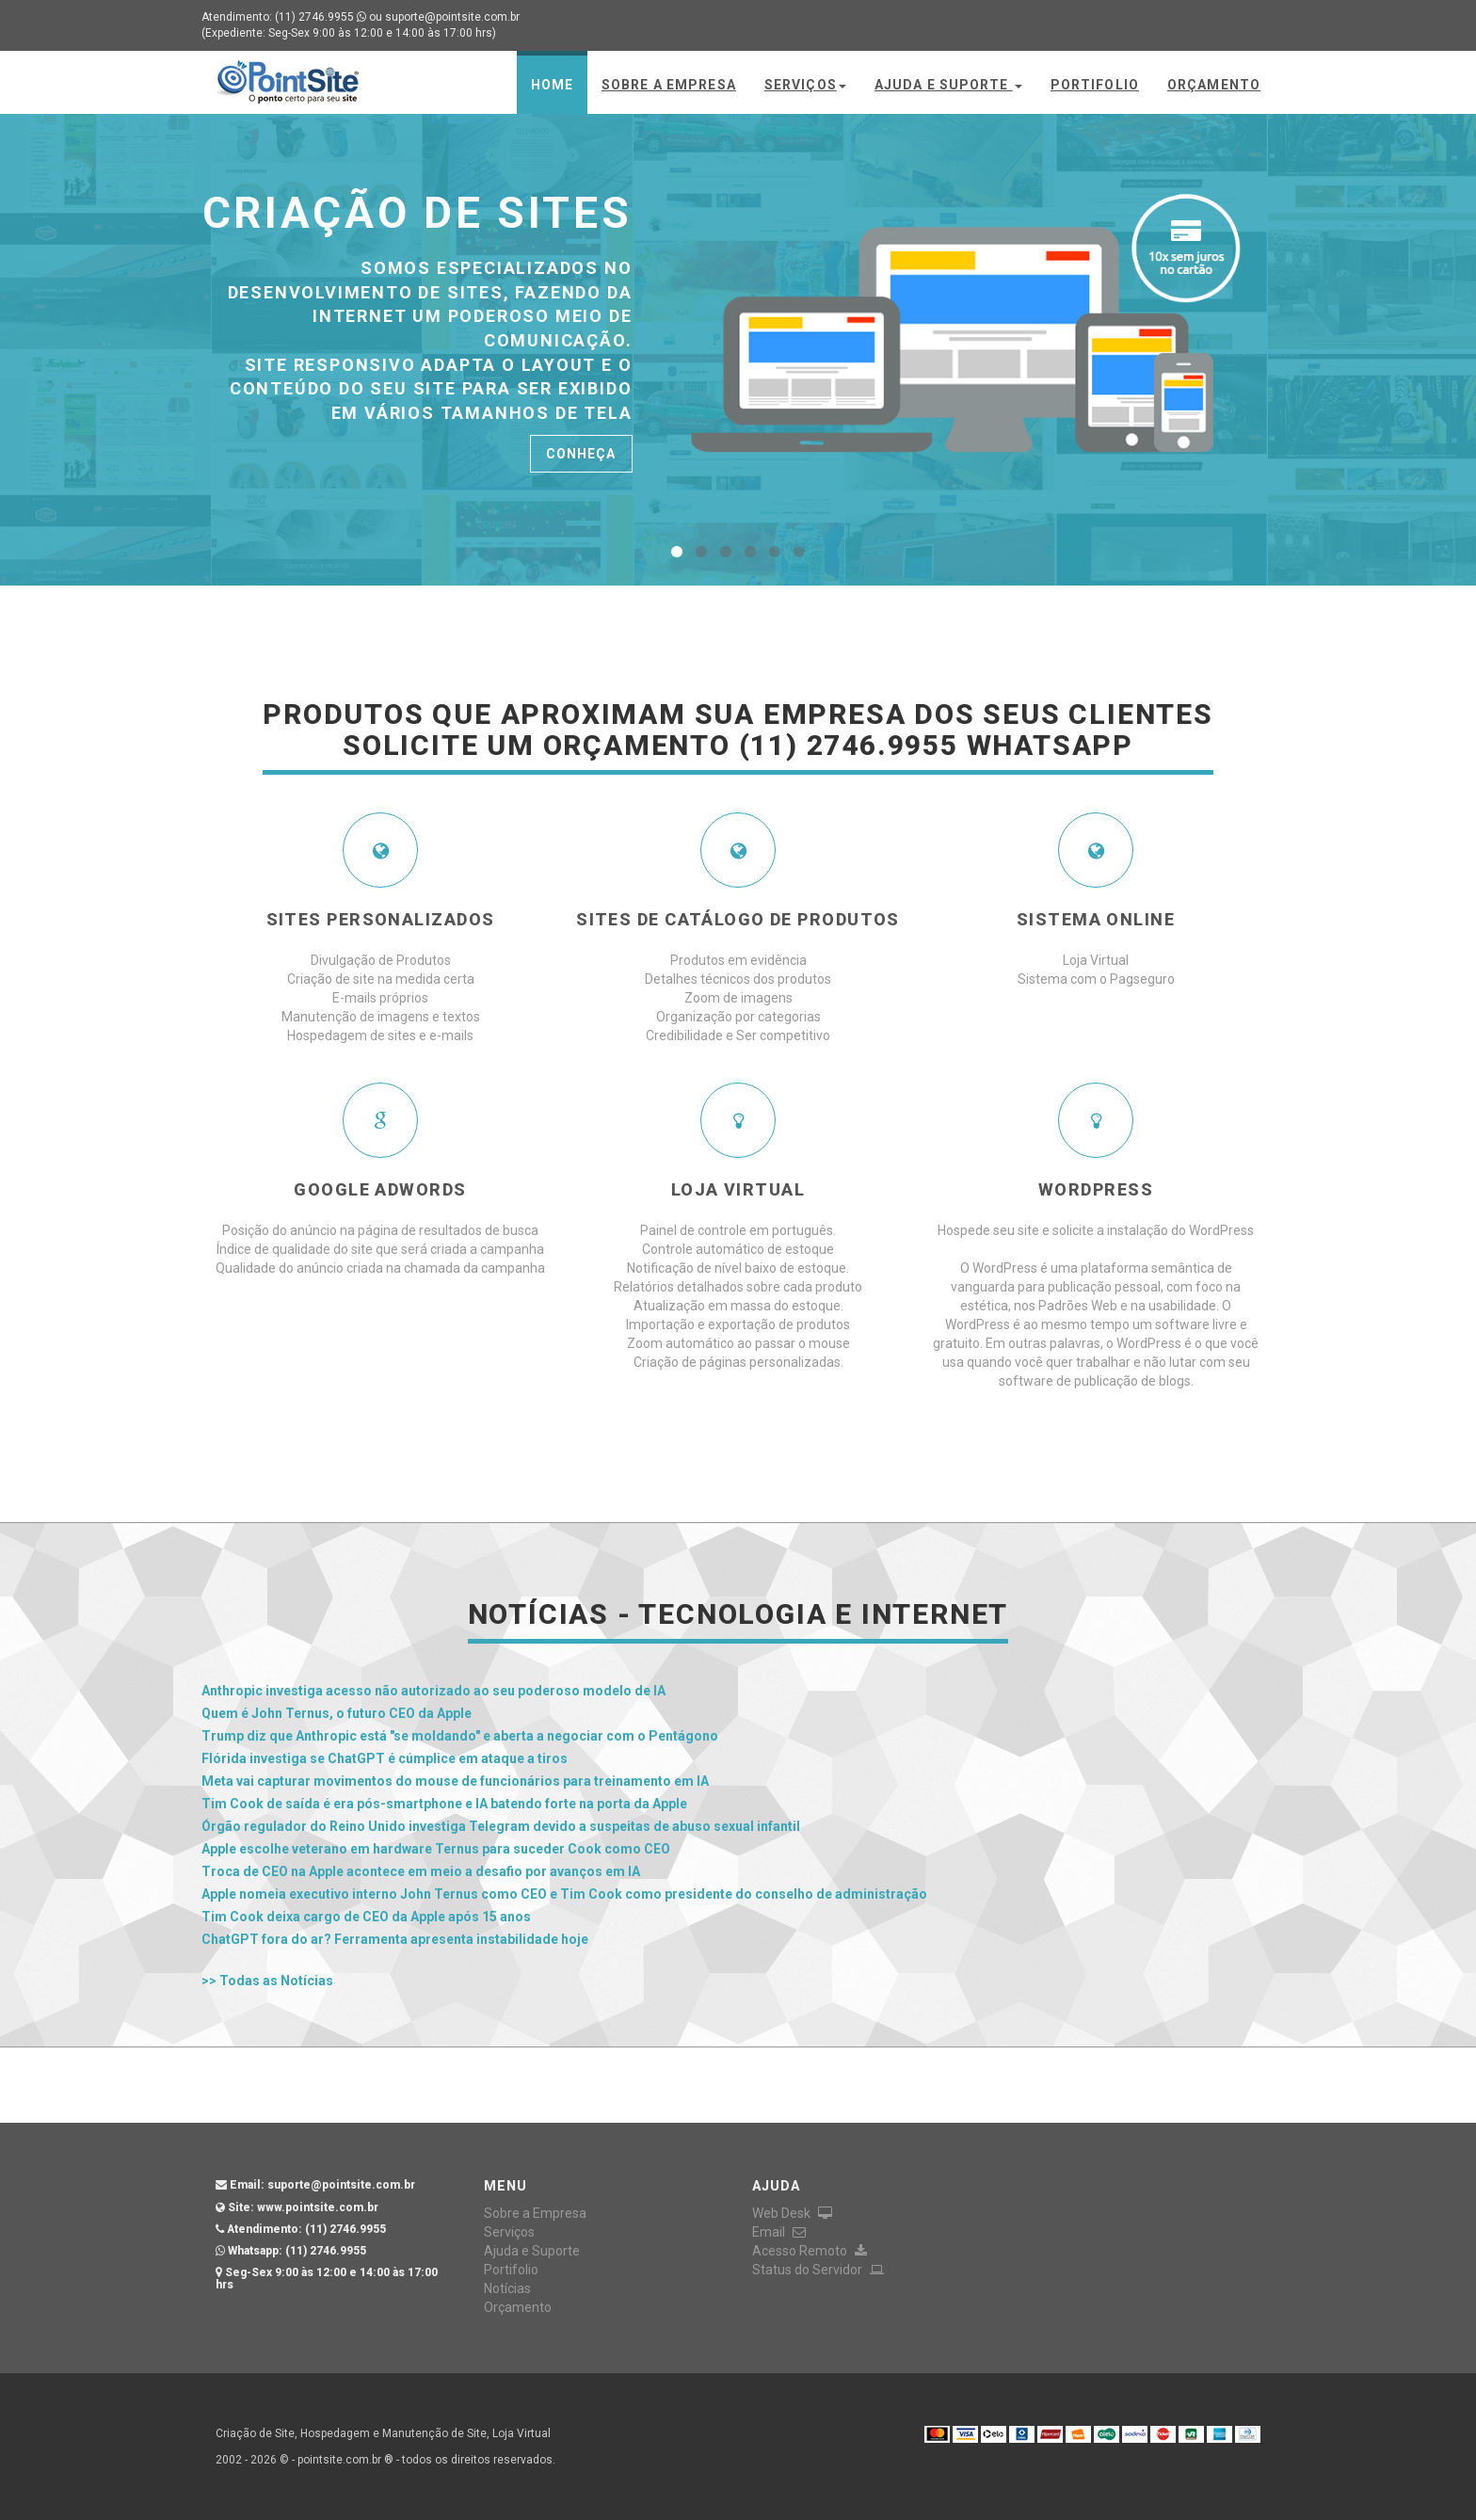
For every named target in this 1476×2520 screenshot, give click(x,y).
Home (552, 84)
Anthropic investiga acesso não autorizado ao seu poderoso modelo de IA (433, 1690)
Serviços (805, 84)
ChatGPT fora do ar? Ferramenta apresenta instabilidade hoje (394, 1939)
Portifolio (1095, 84)
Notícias (507, 2288)
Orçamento (1213, 84)
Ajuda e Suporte (948, 84)
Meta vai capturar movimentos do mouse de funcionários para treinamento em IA (455, 1781)
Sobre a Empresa (669, 84)
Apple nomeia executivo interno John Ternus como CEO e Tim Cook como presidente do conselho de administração (564, 1894)
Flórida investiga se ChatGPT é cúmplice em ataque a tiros (384, 1758)
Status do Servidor (818, 2269)
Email (779, 2231)
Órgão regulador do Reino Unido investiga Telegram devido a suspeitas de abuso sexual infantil (500, 1826)
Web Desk (792, 2213)
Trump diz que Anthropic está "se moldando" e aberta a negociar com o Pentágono (459, 1735)
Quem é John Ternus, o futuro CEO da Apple (336, 1713)
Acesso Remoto (809, 2250)
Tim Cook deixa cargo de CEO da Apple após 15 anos (366, 1916)
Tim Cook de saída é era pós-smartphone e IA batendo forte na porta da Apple (444, 1803)
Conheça (581, 453)
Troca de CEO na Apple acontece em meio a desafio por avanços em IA (420, 1871)
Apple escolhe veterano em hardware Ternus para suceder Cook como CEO (435, 1848)
